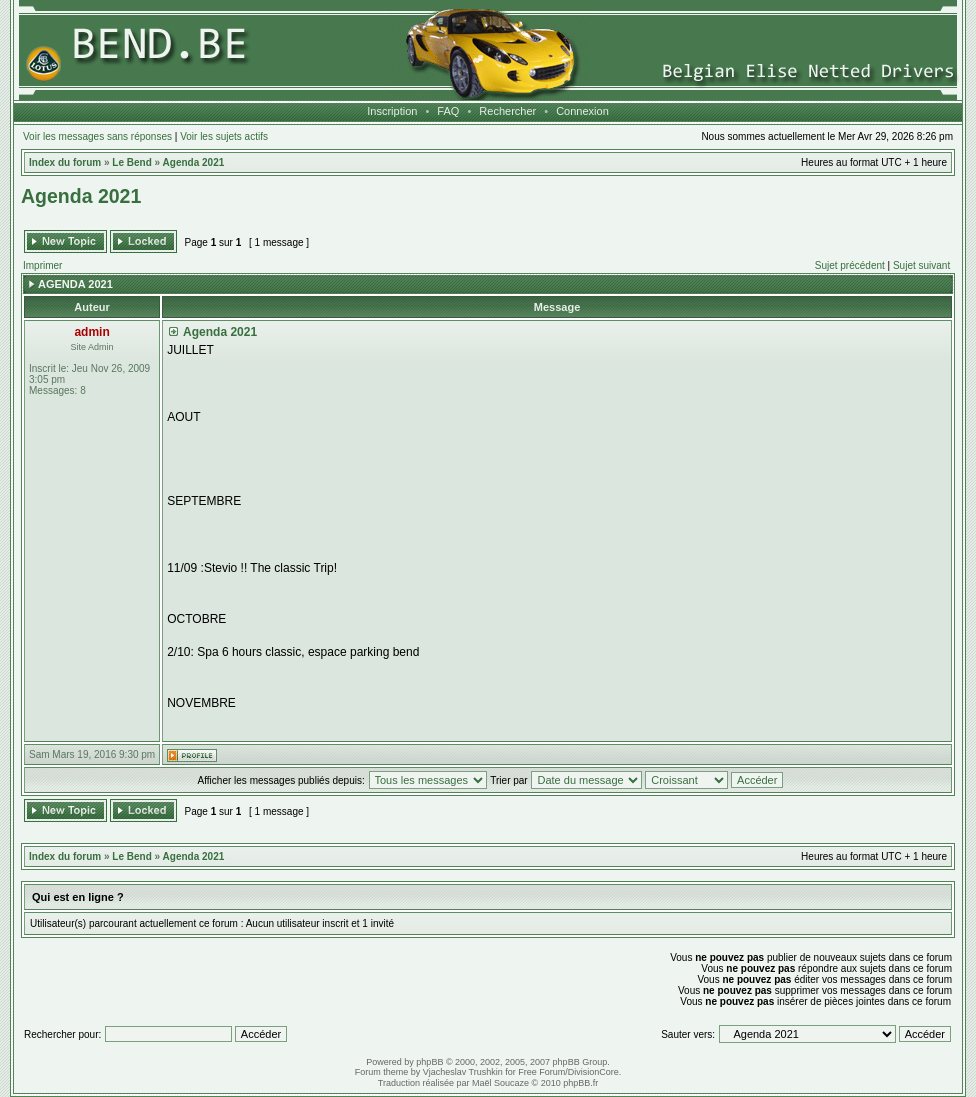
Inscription (392, 111)
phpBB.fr (580, 1083)
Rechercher (507, 111)
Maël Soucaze (500, 1083)
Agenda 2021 (194, 162)
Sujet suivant (921, 265)
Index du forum (65, 162)
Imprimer (42, 265)
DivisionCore (593, 1072)
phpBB (429, 1062)
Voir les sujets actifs (224, 136)
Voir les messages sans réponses (97, 136)
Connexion (582, 111)
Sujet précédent (850, 265)
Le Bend (131, 162)
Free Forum (541, 1072)
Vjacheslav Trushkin (463, 1072)
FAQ (448, 111)
